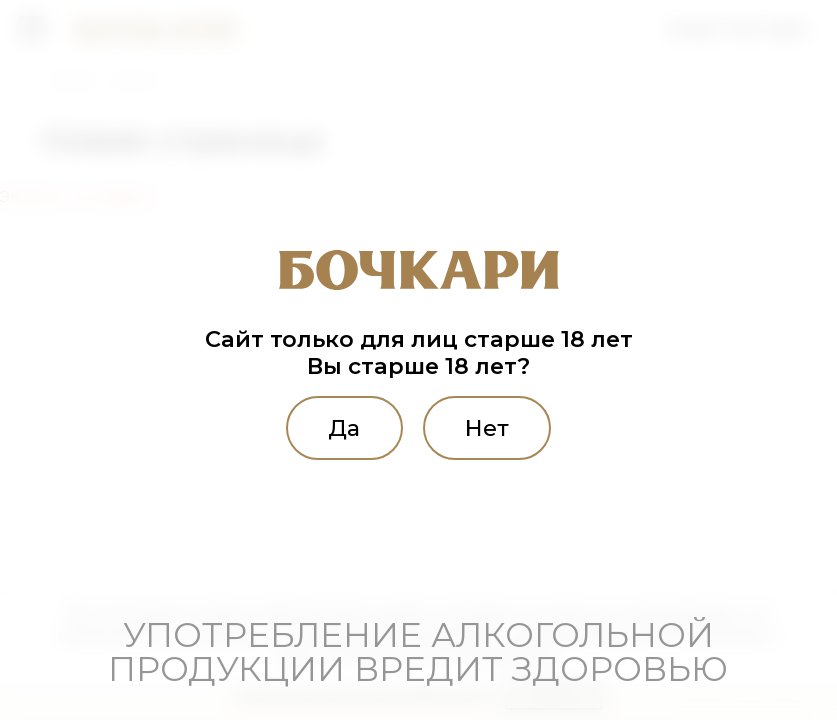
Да (344, 428)
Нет (487, 428)
